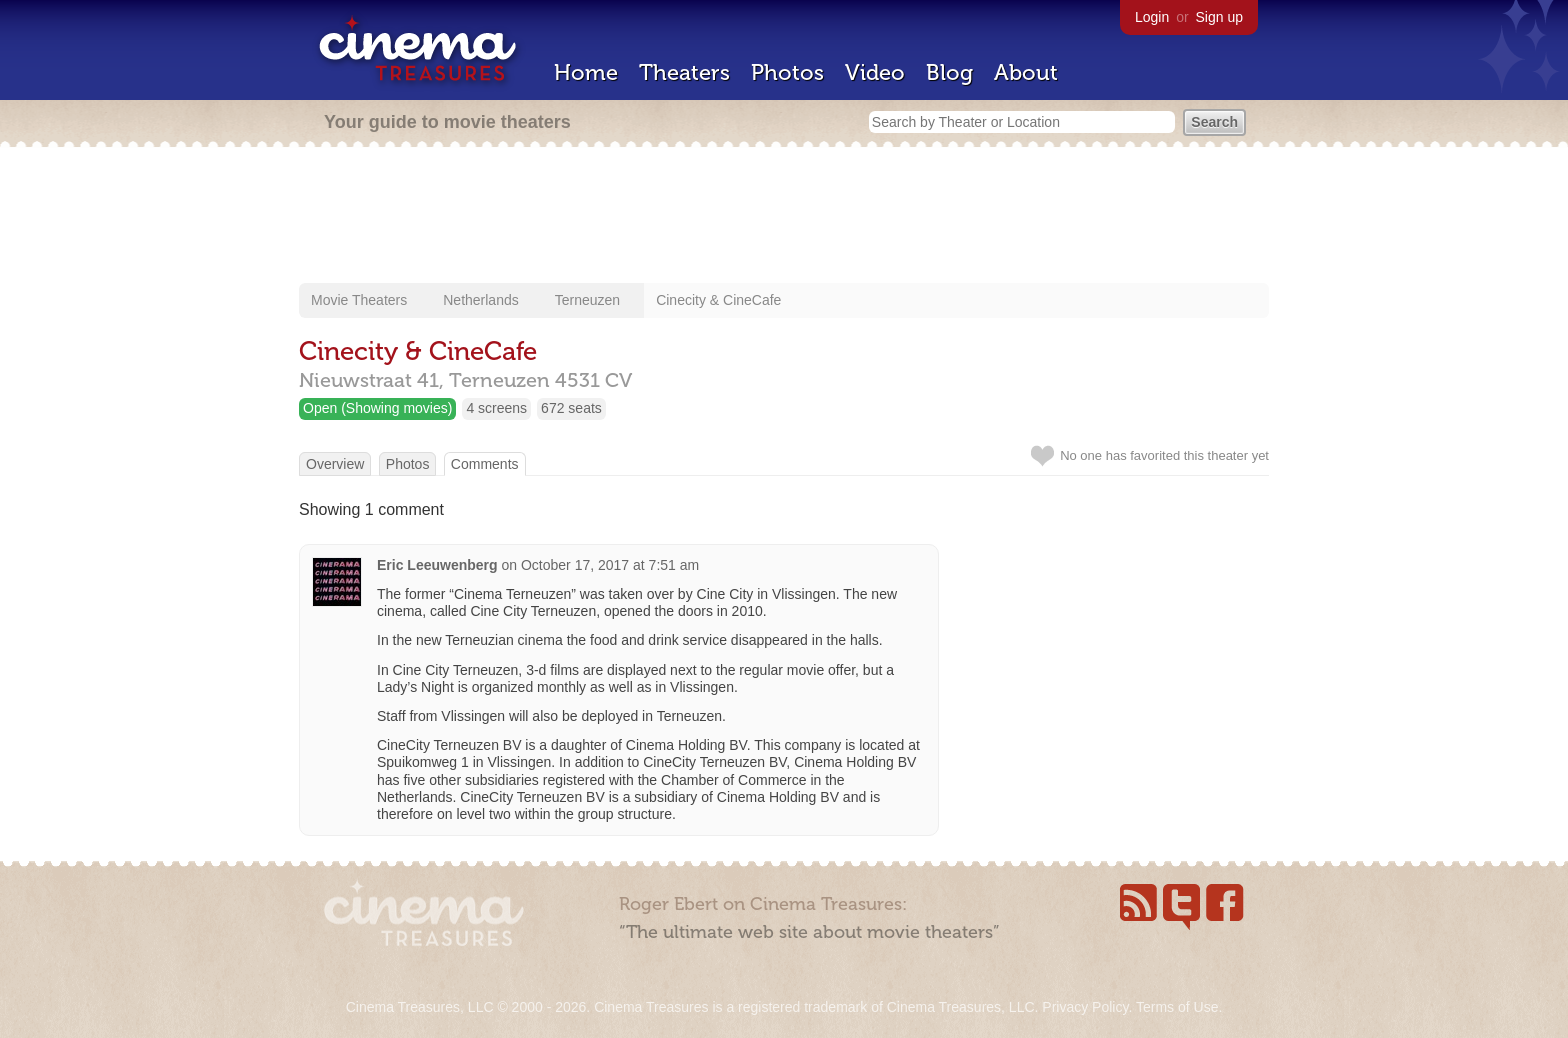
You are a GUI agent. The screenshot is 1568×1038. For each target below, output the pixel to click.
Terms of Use (1177, 1007)
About (1026, 72)
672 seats (571, 408)
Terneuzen (587, 300)
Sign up (1219, 17)
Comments (485, 464)
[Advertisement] (784, 217)
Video (875, 72)
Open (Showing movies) (377, 408)
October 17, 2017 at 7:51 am (610, 565)
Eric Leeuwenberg (437, 565)
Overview (335, 464)
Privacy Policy (1085, 1007)
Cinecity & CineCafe (718, 300)
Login (1152, 17)
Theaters (684, 72)
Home (586, 72)
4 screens (496, 408)
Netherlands (481, 300)
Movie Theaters (359, 300)
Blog (949, 72)
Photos (787, 72)
